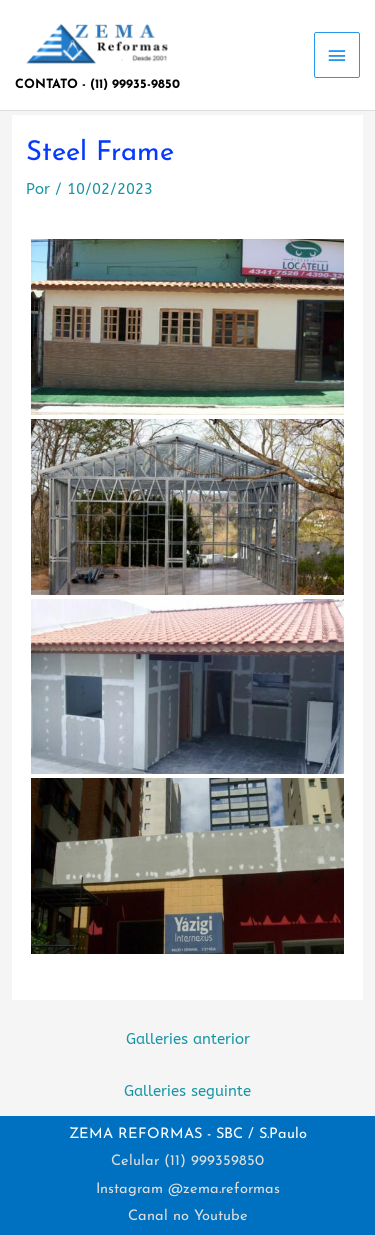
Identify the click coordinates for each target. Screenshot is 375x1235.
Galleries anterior (188, 1039)
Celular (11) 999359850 (187, 1161)
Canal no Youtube (188, 1216)
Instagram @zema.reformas (188, 1189)
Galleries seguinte (187, 1091)
